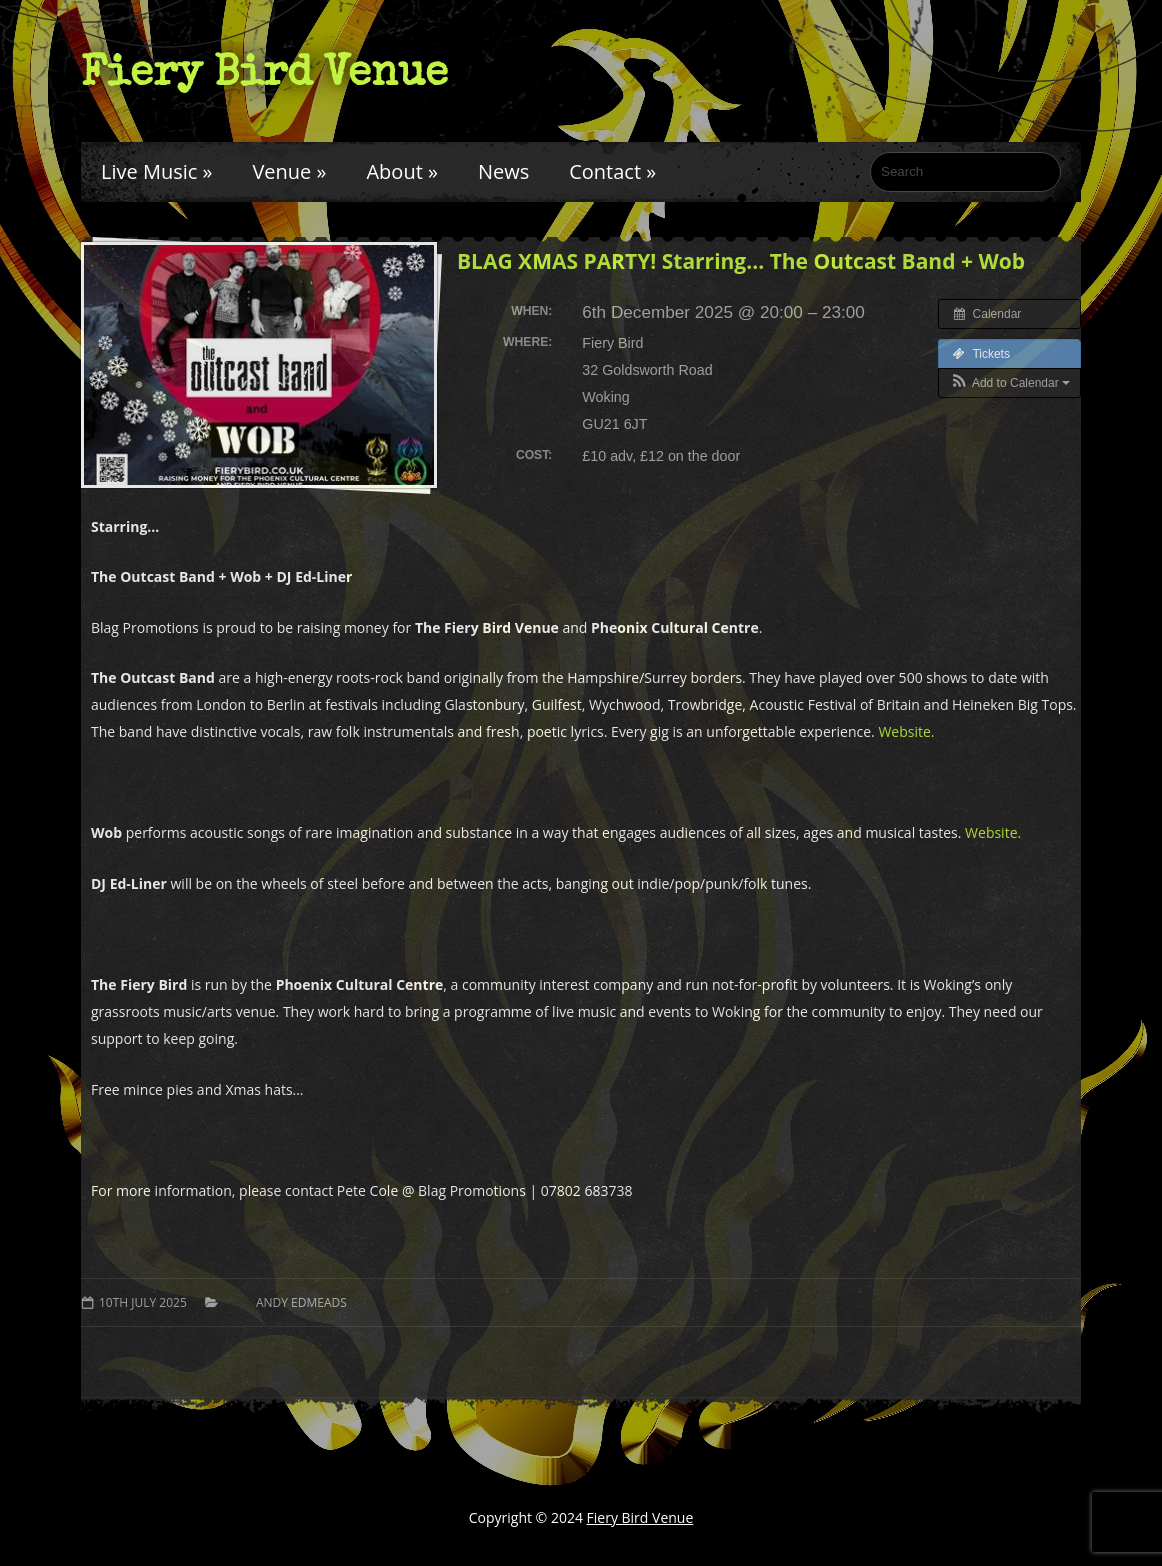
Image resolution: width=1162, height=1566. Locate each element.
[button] (1009, 383)
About (401, 171)
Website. (906, 731)
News (503, 171)
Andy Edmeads (301, 1302)
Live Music (156, 171)
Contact (612, 171)
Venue (289, 171)
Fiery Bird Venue (264, 71)
